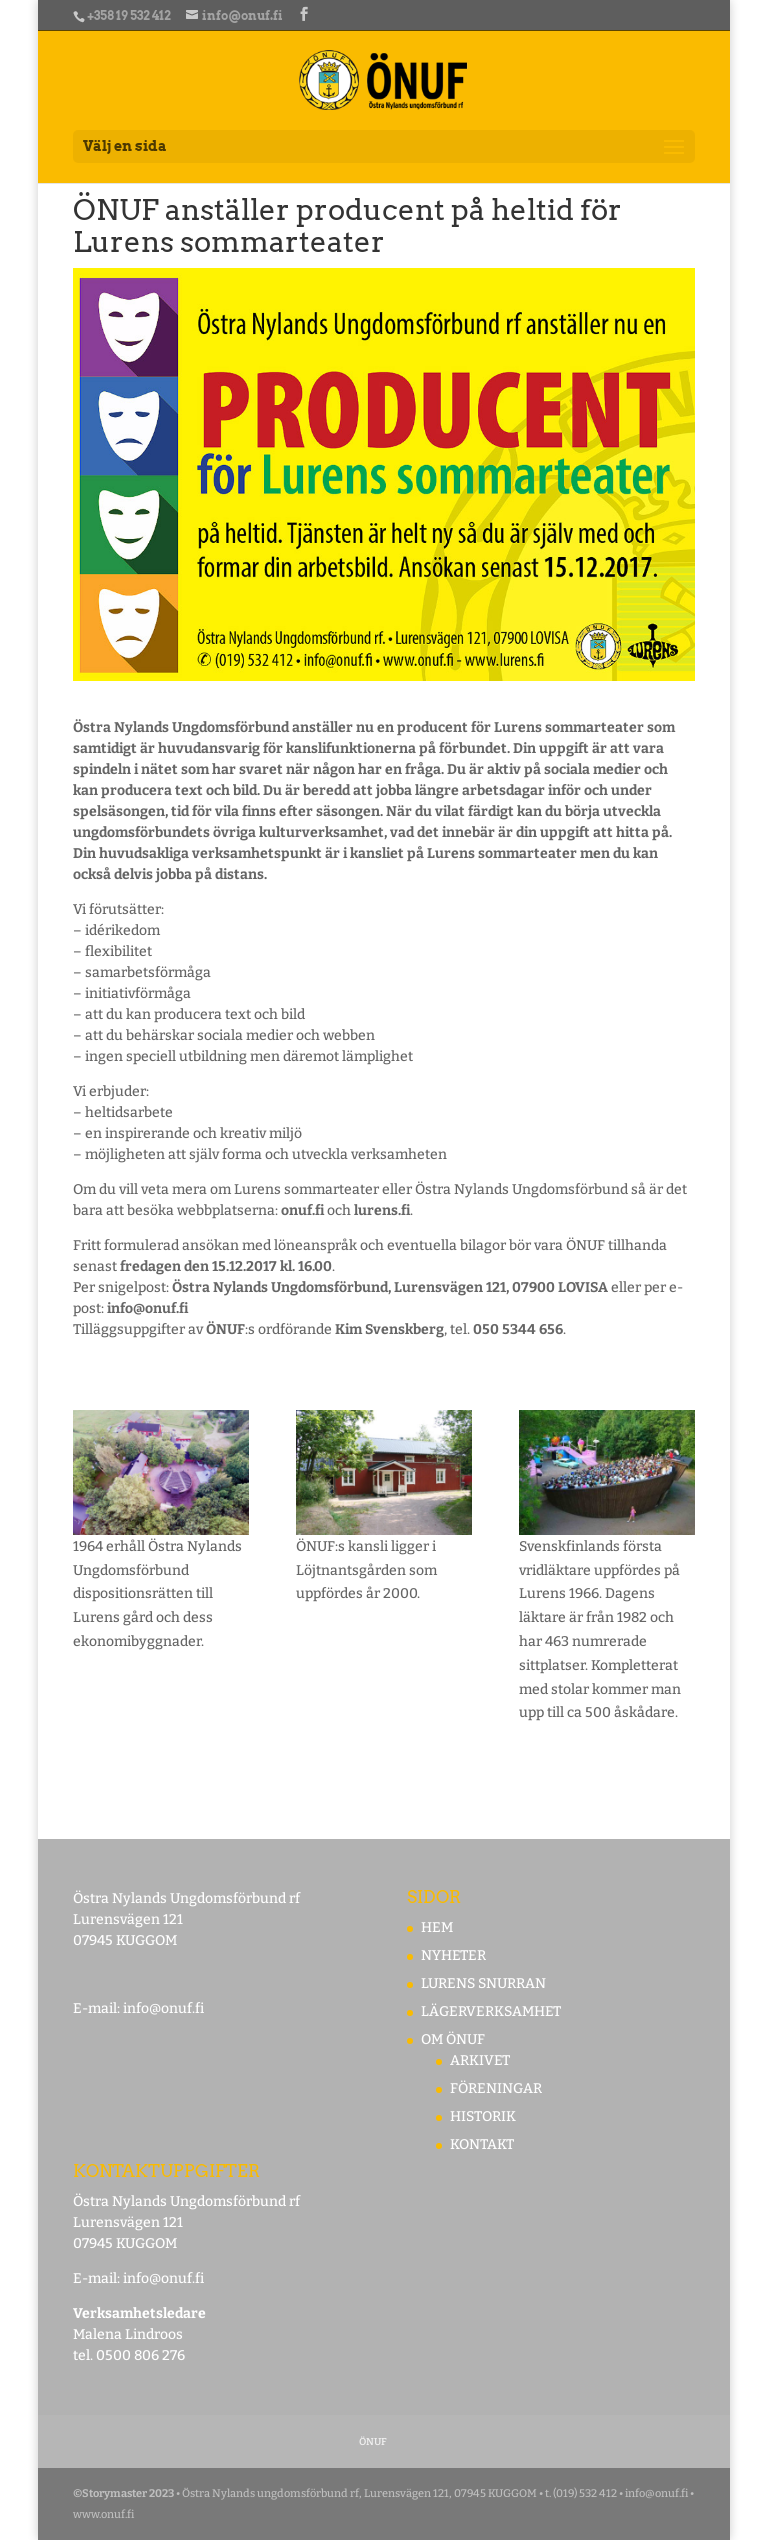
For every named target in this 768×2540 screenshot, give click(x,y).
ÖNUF (373, 2442)
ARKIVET (480, 2060)
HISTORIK (483, 2116)
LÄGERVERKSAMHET (491, 2011)
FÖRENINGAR (496, 2088)
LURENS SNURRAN (483, 1983)
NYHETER (453, 1955)
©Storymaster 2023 (123, 2493)
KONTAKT (482, 2144)
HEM (437, 1927)
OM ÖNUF (453, 2039)
